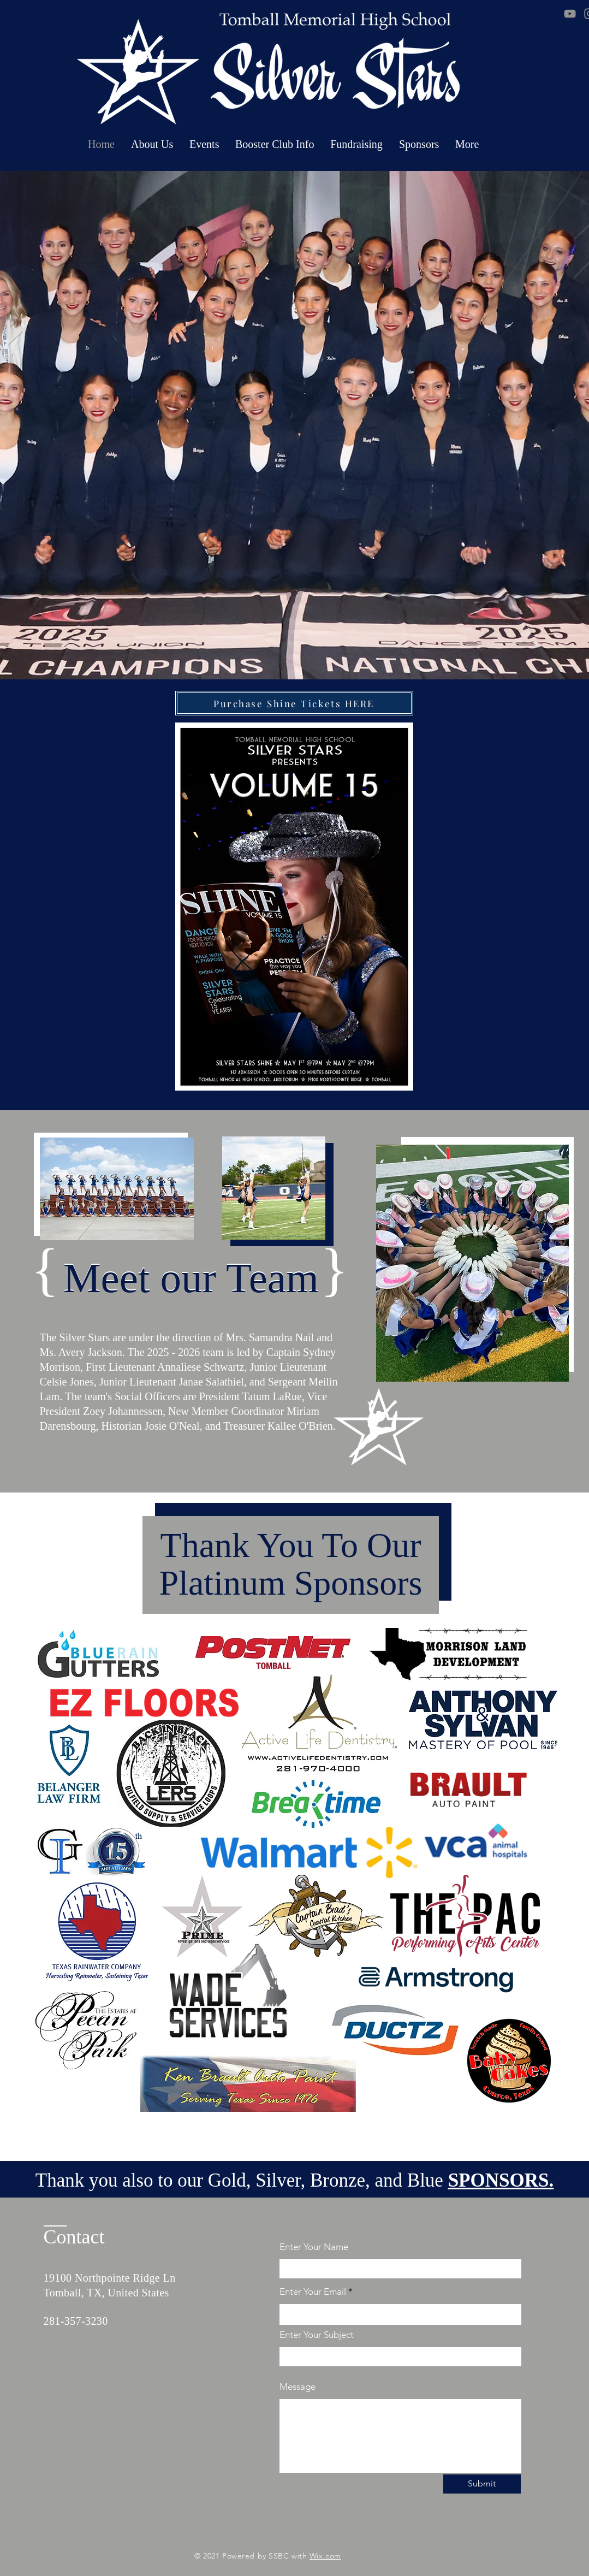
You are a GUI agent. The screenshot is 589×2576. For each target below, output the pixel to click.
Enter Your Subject (316, 2335)
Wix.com (325, 2556)
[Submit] (482, 2484)
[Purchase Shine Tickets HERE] (294, 703)
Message (297, 2386)
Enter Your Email (312, 2291)
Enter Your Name (313, 2247)
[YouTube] (570, 14)
